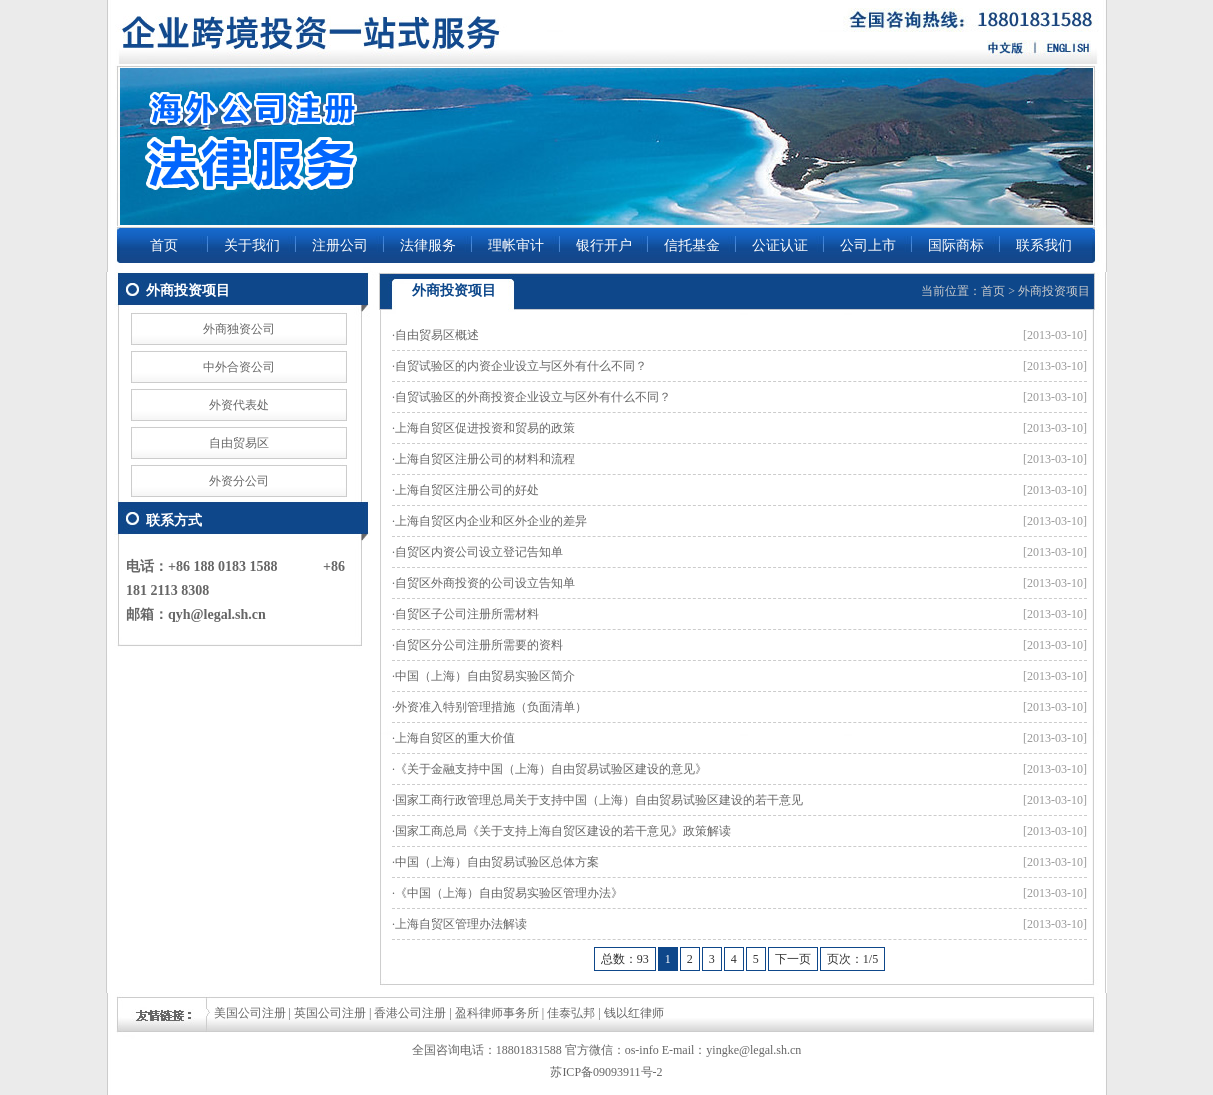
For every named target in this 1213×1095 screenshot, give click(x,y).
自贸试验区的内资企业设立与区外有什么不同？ (521, 366)
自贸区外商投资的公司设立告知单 (485, 583)
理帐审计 (516, 245)
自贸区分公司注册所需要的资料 (479, 645)
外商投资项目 (1054, 291)
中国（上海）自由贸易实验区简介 (485, 676)
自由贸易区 (239, 443)
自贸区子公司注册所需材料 (467, 614)
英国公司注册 (330, 1013)
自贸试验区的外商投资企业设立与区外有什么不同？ (533, 397)
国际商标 (956, 245)
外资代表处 (239, 405)
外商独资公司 (239, 329)
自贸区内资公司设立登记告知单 (479, 552)
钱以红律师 (634, 1013)
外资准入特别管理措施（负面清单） (491, 707)
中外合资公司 (239, 367)
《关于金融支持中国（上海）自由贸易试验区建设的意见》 (551, 769)
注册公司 (340, 245)
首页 (164, 245)
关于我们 (252, 245)
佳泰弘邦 (571, 1013)
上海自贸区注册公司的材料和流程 (485, 459)
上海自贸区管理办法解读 (461, 924)
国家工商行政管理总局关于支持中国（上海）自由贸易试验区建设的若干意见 (599, 800)
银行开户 (604, 245)
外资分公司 (239, 481)
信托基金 (692, 245)
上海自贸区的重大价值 (455, 738)
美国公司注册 (250, 1013)
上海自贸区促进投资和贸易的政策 (485, 428)
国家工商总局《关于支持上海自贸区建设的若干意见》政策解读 (563, 831)
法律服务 (428, 245)
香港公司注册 (410, 1013)
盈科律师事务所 (497, 1013)
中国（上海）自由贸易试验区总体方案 (497, 862)
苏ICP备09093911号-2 (606, 1072)
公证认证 (780, 245)
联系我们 (1044, 245)
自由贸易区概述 (437, 335)
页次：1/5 (852, 959)
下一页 (793, 959)
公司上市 (868, 245)
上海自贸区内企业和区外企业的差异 (491, 521)
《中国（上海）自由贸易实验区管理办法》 (509, 893)
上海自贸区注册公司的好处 (467, 490)
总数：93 (625, 959)
